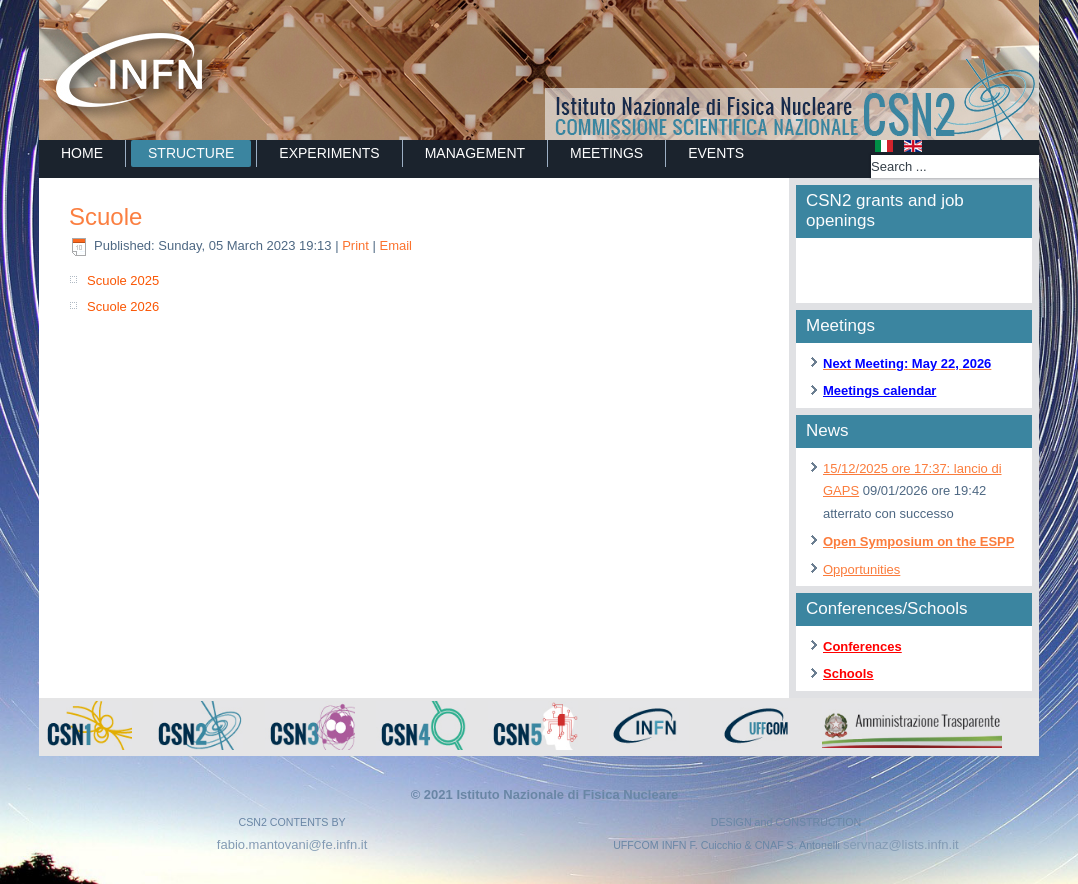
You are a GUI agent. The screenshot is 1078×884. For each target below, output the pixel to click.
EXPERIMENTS (329, 153)
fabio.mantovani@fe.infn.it (292, 844)
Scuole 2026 (123, 306)
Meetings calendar (879, 390)
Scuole (105, 216)
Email (396, 245)
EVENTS (716, 153)
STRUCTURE (191, 153)
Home (82, 153)
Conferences (862, 646)
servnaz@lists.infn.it (901, 844)
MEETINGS (606, 153)
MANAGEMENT (475, 153)
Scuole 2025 (123, 280)
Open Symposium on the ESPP (918, 541)
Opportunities (861, 569)
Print (357, 245)
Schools (848, 673)
